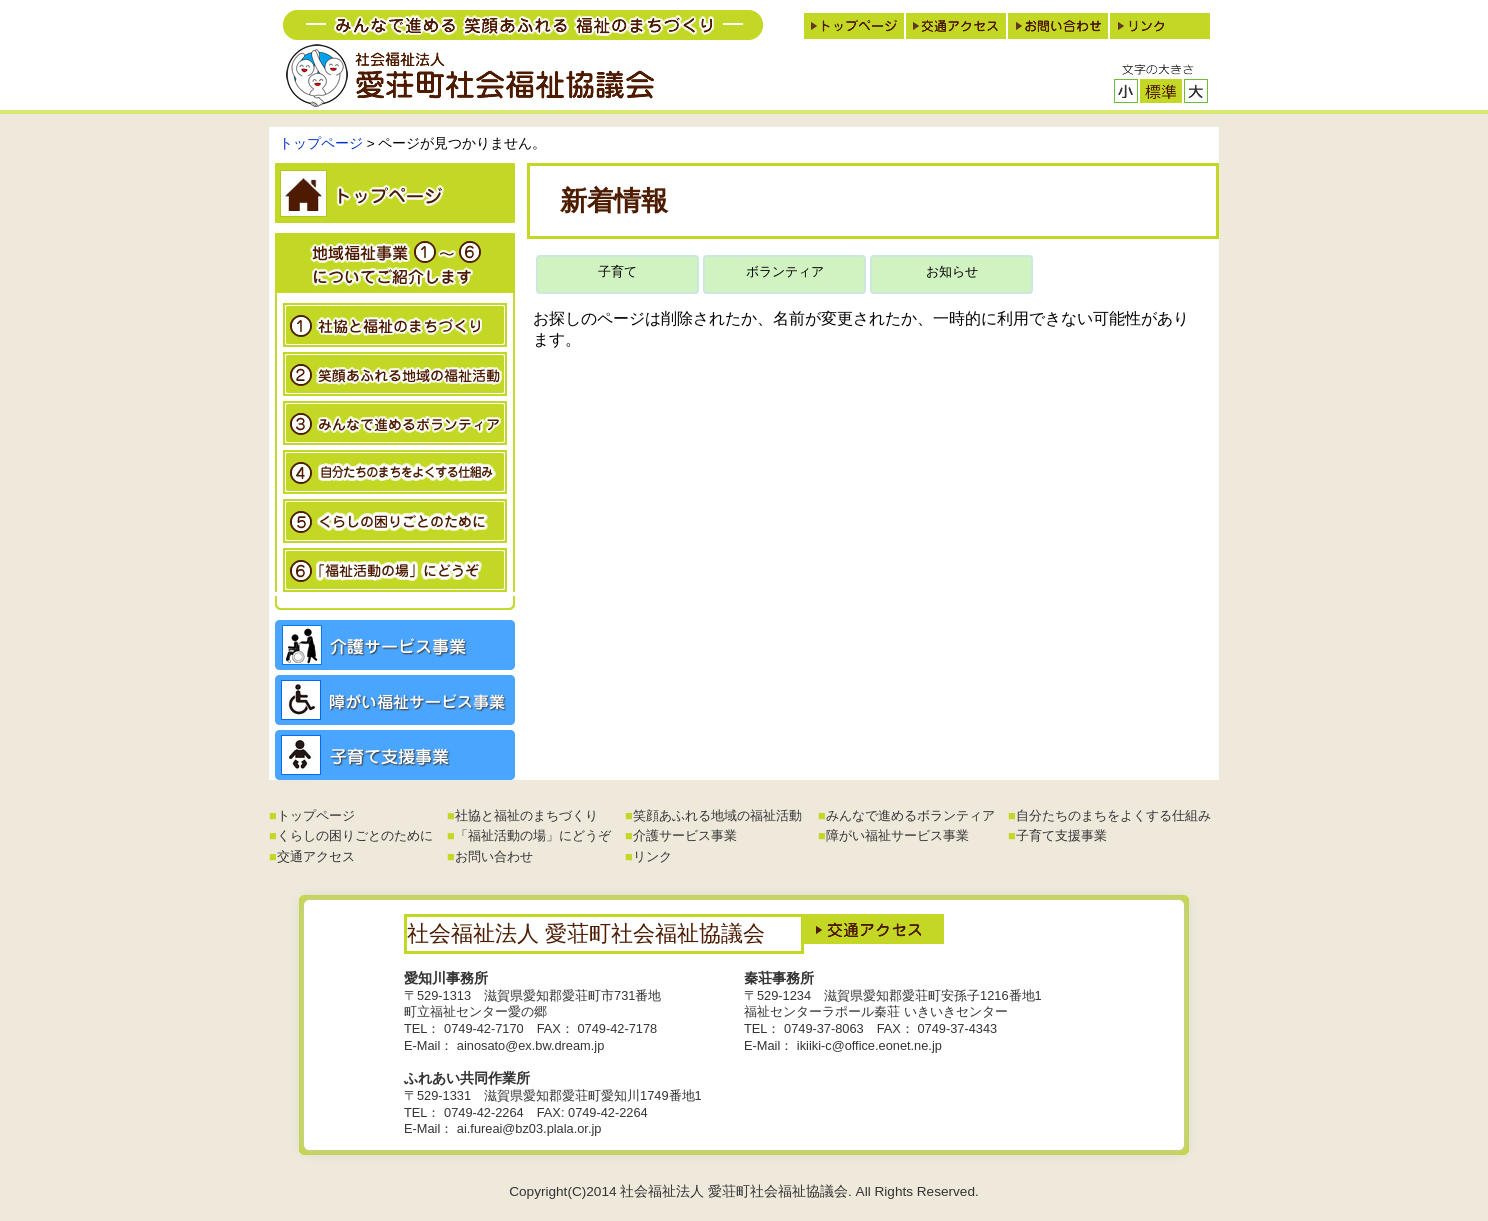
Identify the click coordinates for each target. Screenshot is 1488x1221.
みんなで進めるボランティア (910, 815)
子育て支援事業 (1061, 835)
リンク (652, 856)
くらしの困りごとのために (355, 835)
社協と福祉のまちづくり (526, 815)
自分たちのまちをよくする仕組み (1113, 815)
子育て (617, 271)
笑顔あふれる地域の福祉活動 (717, 815)
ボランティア (785, 271)
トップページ (321, 143)
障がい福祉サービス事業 (897, 835)
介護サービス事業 (685, 835)
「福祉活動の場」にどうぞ (533, 835)
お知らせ (952, 271)
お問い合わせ (494, 856)
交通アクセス (316, 856)
